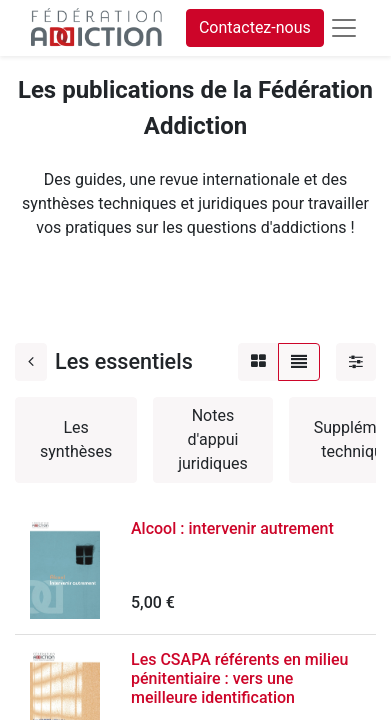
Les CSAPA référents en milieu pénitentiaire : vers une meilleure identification (240, 678)
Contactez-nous (255, 27)
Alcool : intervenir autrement (232, 528)
